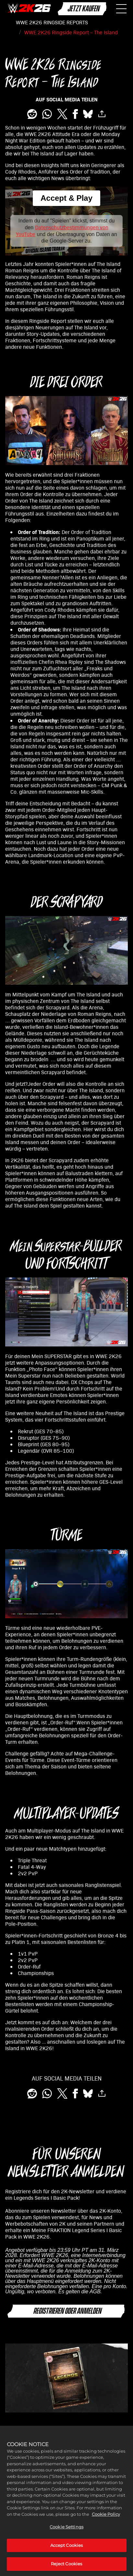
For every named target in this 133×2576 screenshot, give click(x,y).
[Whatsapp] (47, 114)
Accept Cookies (66, 2546)
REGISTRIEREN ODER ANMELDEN (67, 2311)
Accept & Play (66, 198)
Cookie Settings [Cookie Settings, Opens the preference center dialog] (66, 2527)
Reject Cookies (66, 2564)
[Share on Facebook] (75, 114)
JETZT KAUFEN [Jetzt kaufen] (83, 9)
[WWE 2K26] (29, 8)
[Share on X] (62, 114)
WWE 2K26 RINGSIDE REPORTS (52, 22)
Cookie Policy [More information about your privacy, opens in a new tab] (106, 2515)
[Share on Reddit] (32, 114)
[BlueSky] (88, 114)
